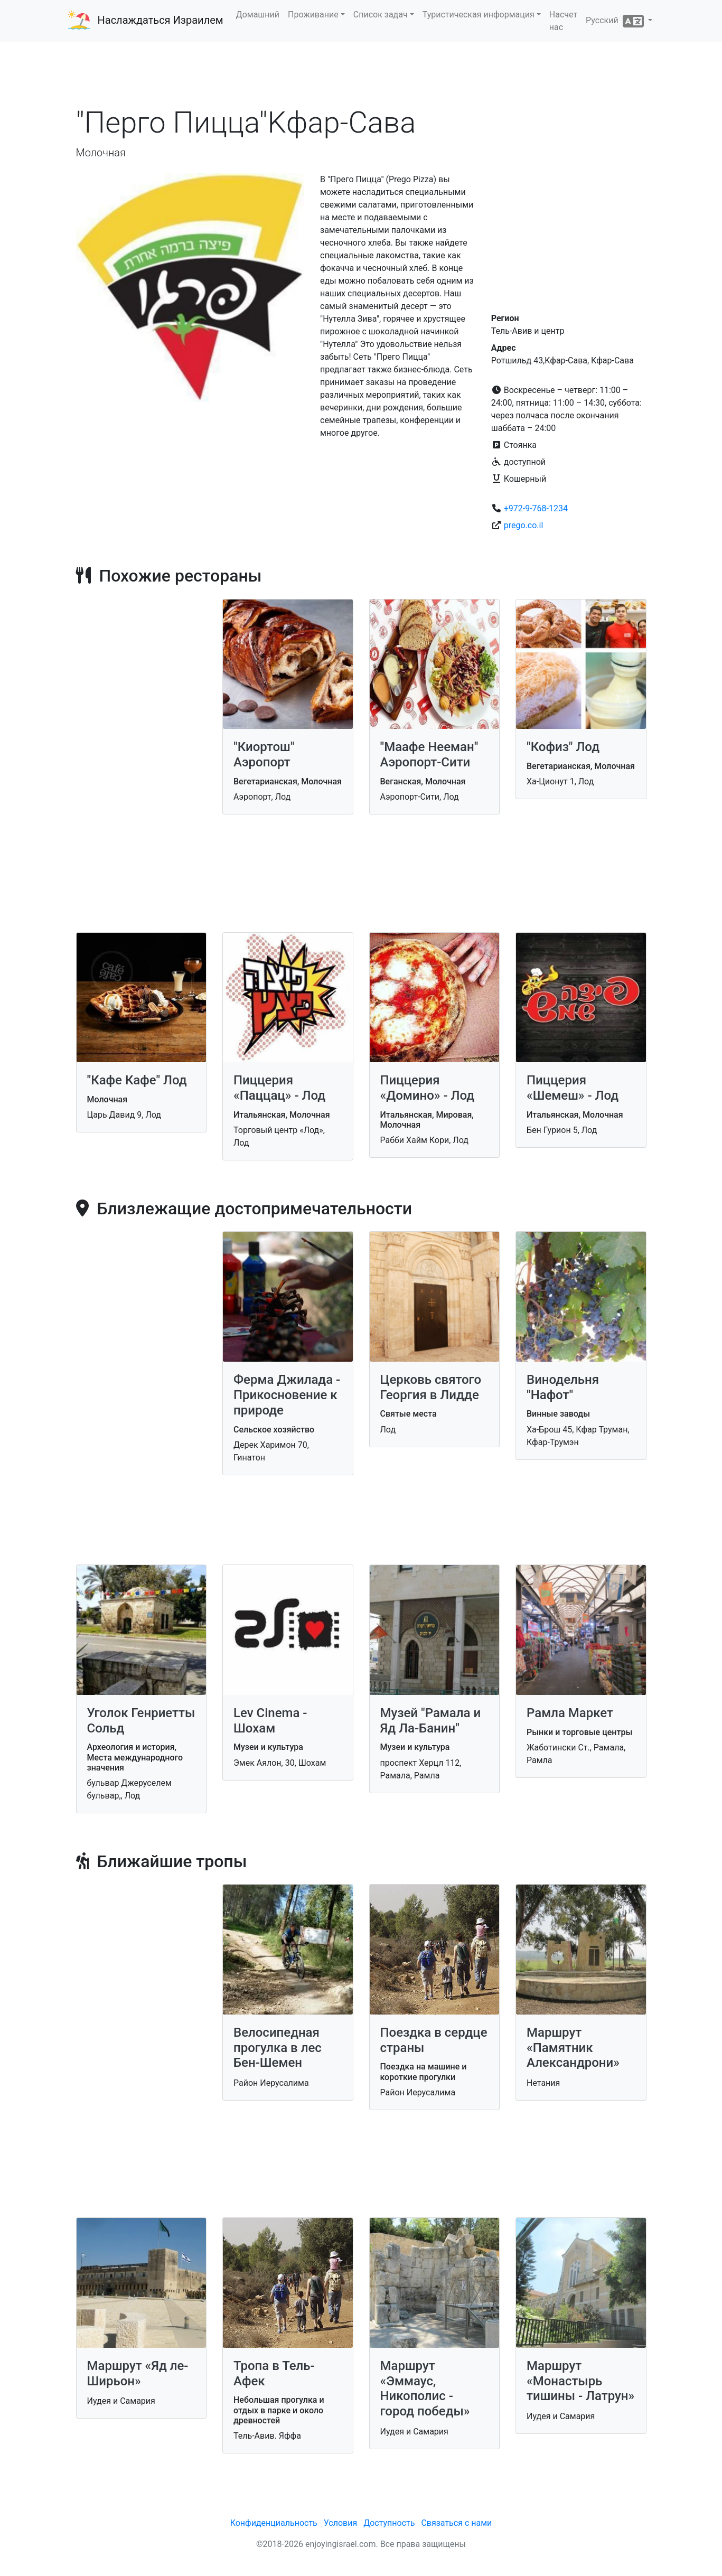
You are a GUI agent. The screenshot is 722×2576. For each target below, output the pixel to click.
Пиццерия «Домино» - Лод (427, 1088)
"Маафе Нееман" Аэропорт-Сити (429, 754)
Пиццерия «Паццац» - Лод (279, 1088)
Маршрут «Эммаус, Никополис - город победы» (425, 2388)
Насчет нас (563, 21)
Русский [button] (615, 21)
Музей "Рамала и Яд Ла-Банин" (430, 1721)
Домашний (257, 15)
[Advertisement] (361, 73)
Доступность (389, 2523)
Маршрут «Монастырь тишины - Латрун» (580, 2381)
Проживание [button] (313, 15)
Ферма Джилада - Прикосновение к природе (286, 1395)
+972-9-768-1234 (536, 508)
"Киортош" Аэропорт (263, 754)
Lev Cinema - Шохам (270, 1721)
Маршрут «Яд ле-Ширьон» (138, 2373)
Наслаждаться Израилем (160, 20)
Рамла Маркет (570, 1713)
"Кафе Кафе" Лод (137, 1080)
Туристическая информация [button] (479, 15)
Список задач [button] (380, 15)
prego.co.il (523, 525)
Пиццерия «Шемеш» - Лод (572, 1088)
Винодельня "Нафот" (563, 1387)
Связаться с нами (456, 2523)
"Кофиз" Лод (563, 746)
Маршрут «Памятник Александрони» (573, 2048)
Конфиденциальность (273, 2523)
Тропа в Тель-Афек (274, 2373)
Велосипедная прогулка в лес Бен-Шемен (277, 2048)
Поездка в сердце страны (433, 2040)
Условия (340, 2523)
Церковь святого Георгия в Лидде (431, 1387)
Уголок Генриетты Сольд (141, 1721)
